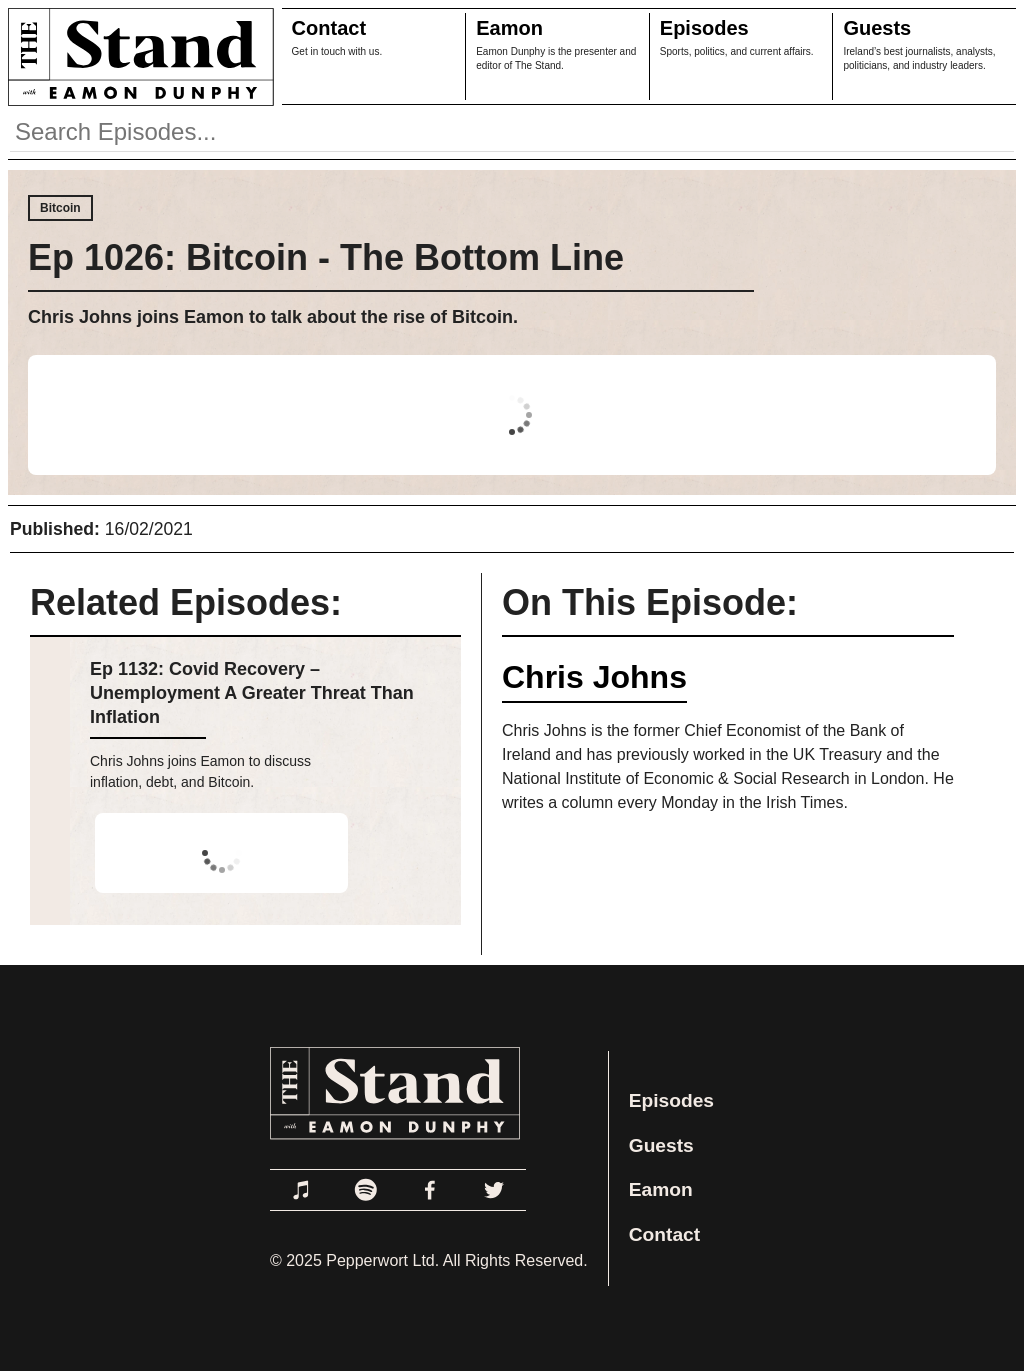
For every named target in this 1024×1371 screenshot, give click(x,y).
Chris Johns (594, 677)
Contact (329, 28)
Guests (877, 28)
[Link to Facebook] (430, 1190)
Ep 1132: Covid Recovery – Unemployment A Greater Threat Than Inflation (252, 693)
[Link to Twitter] (494, 1190)
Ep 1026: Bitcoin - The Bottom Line (326, 257)
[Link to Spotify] (366, 1190)
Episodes (704, 28)
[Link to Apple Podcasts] (302, 1190)
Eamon (509, 28)
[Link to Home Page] (137, 56)
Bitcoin (60, 208)
